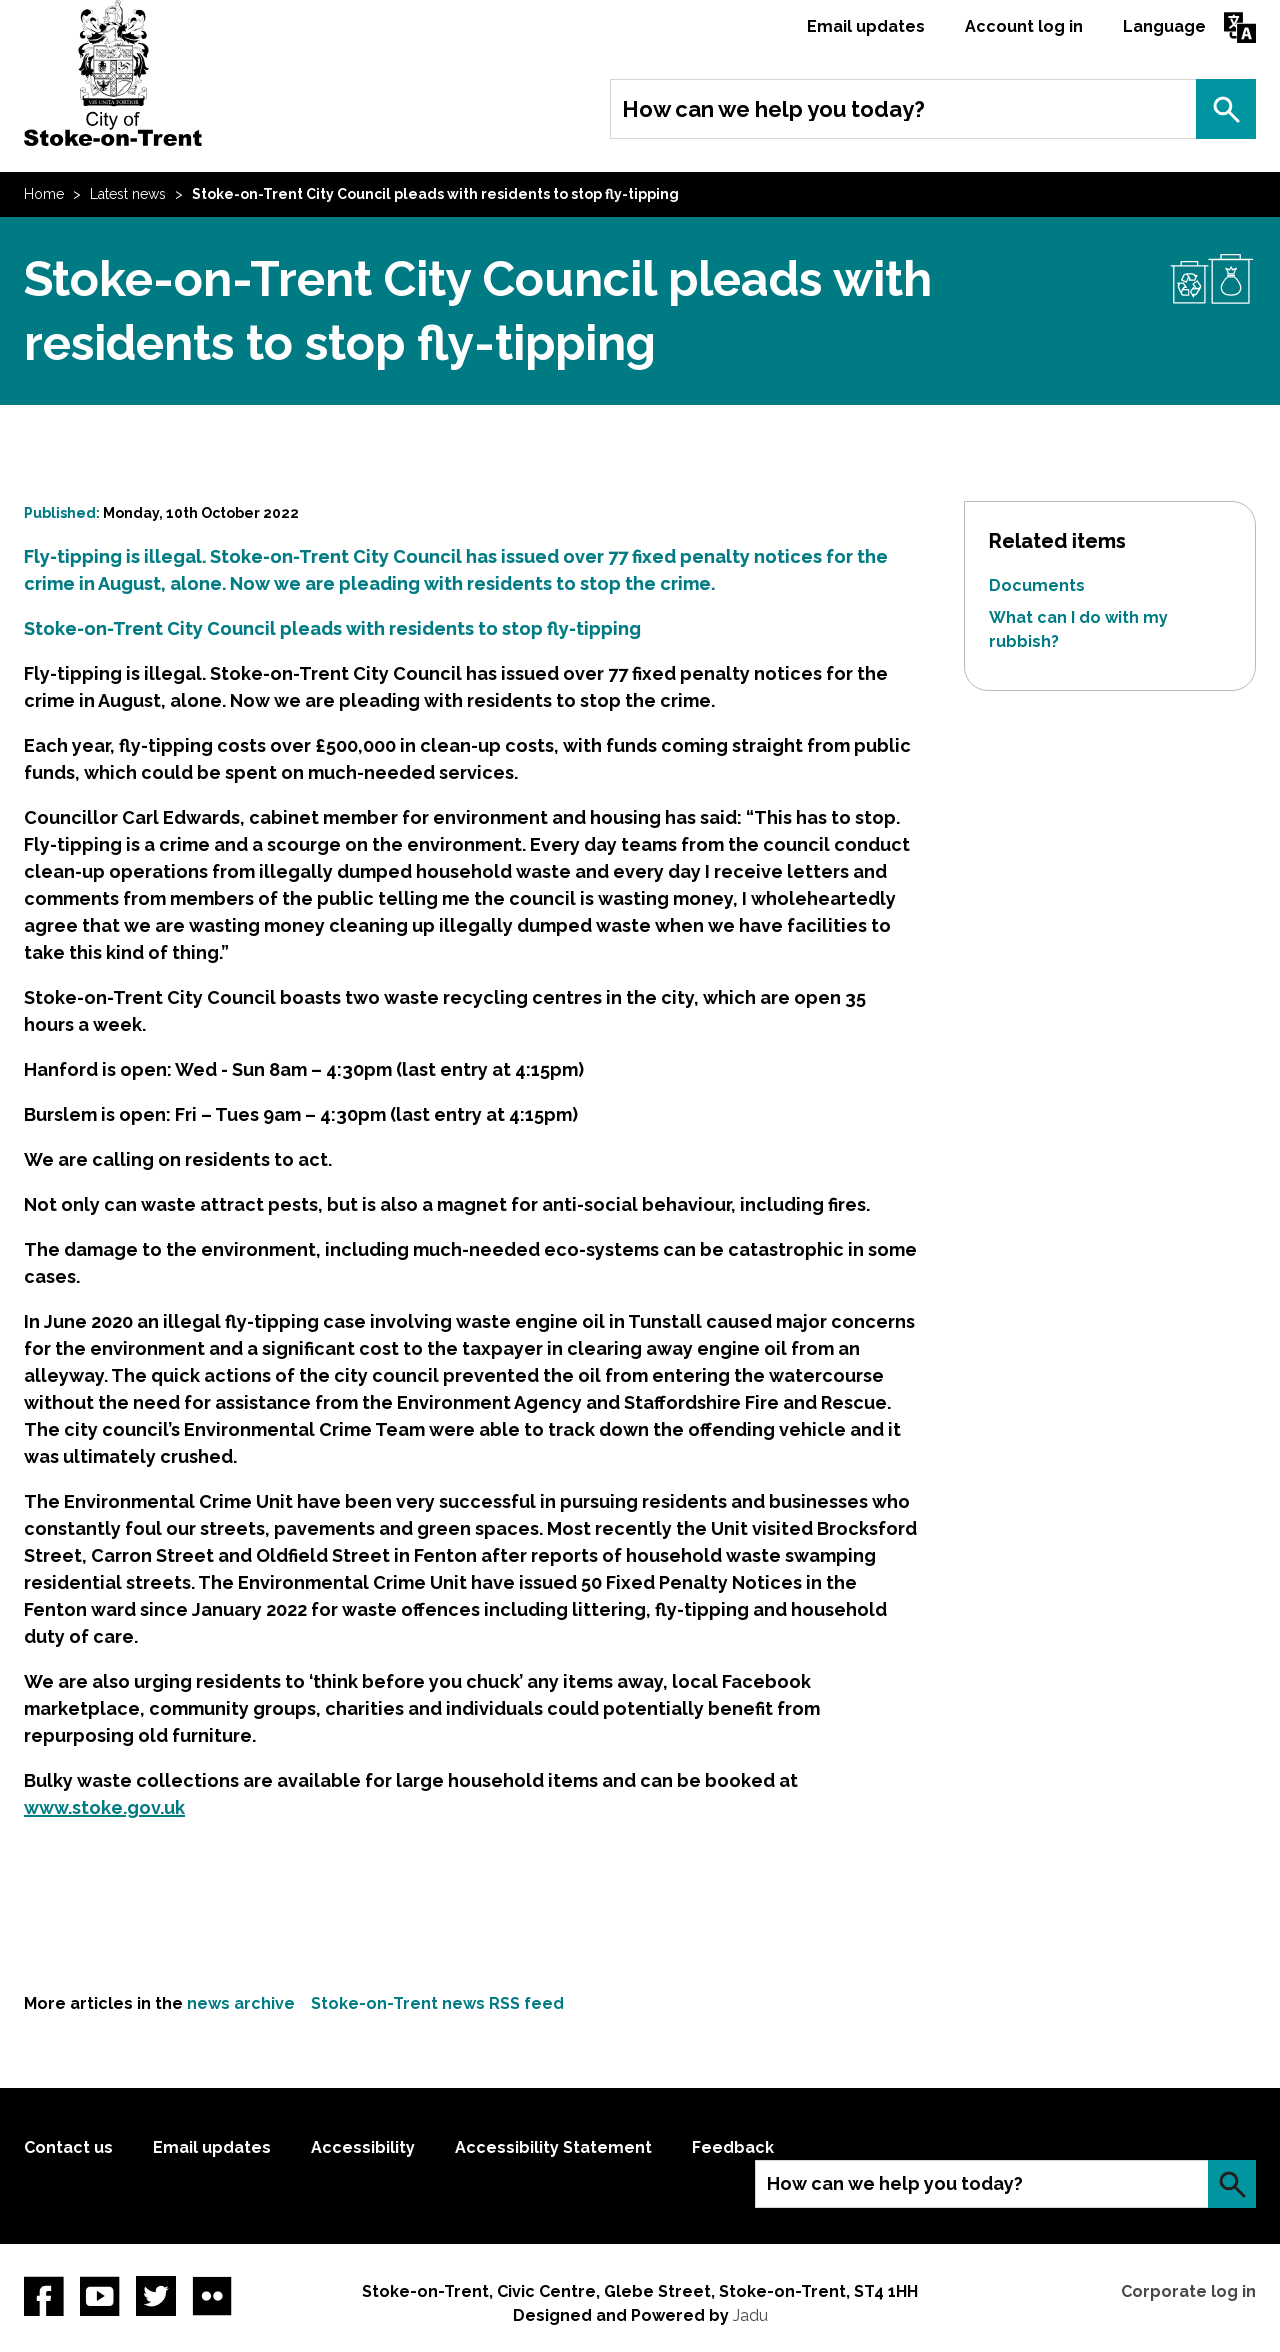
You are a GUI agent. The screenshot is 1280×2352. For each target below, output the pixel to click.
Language (1164, 26)
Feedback (733, 2147)
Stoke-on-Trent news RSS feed (437, 2003)
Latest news (128, 194)
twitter (156, 2296)
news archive (241, 2003)
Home (44, 194)
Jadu (750, 2315)
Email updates (866, 26)
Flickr (212, 2296)
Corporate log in (1188, 2291)
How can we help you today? (773, 109)
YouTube (100, 2296)
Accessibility (363, 2147)
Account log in (1024, 26)
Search (1226, 109)
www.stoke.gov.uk (104, 1807)
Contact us (68, 2147)
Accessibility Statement (553, 2147)
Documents (1037, 585)
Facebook (44, 2296)
